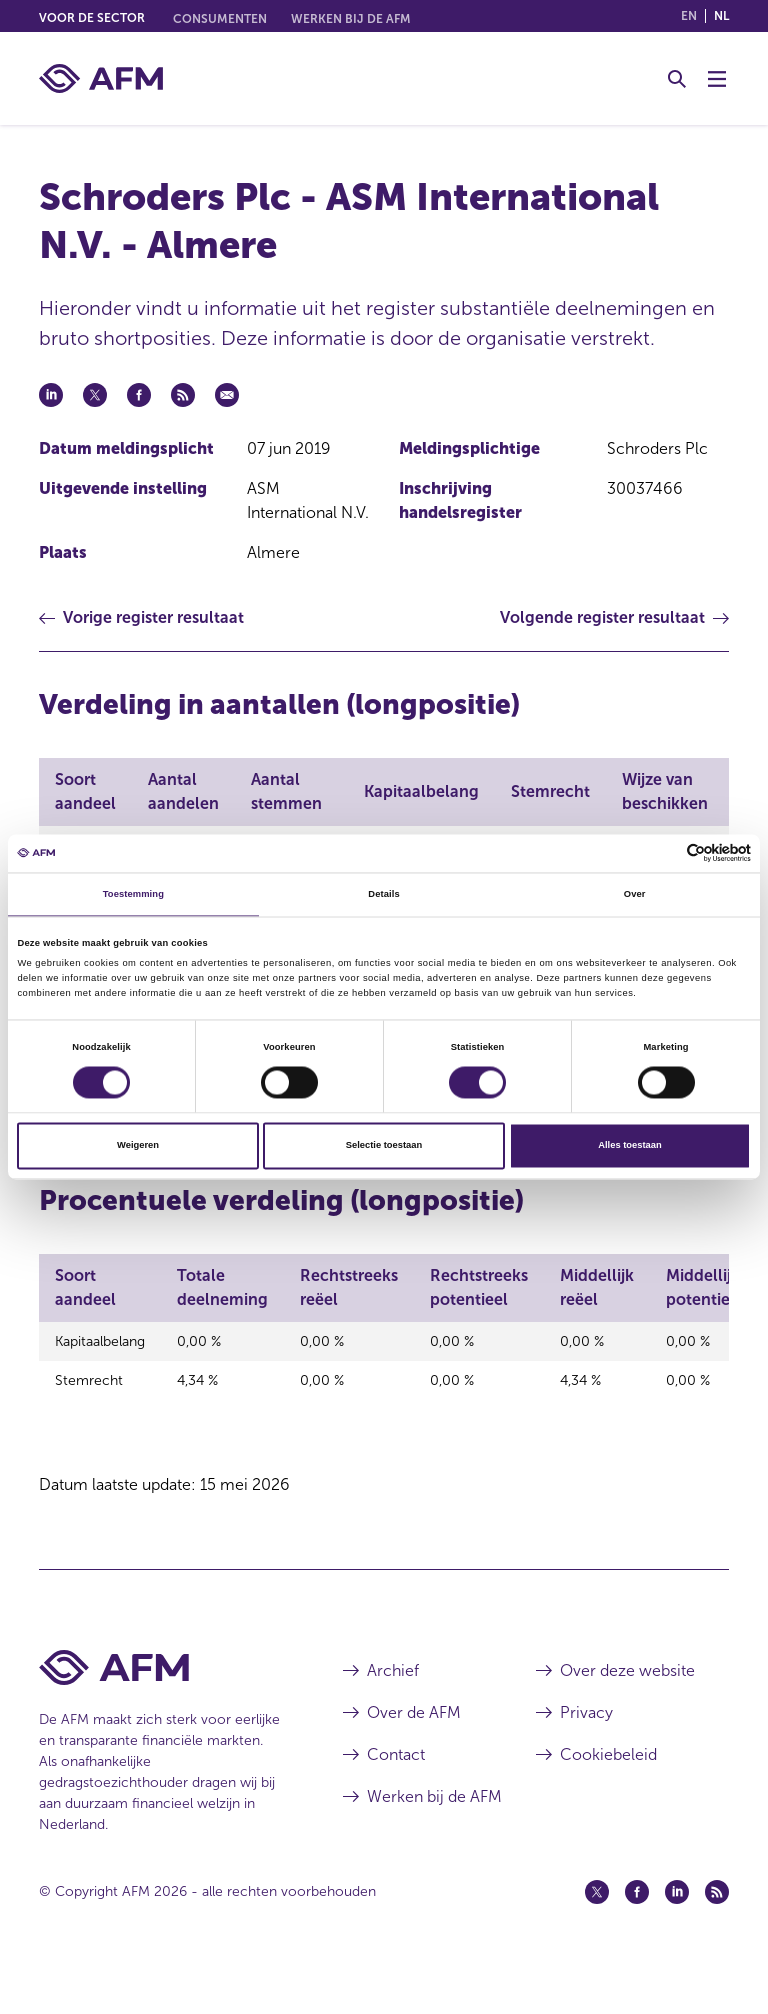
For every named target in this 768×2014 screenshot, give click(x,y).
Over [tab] (635, 894)
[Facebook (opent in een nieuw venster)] (637, 1937)
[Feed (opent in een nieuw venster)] (717, 1937)
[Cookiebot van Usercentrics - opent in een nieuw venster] (663, 853)
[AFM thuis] (101, 78)
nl (721, 16)
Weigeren (138, 1146)
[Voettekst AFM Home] (161, 1712)
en (689, 16)
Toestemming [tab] (133, 894)
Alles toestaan (629, 1146)
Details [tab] (383, 894)
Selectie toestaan (384, 1146)
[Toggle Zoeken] (677, 79)
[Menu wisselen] (717, 79)
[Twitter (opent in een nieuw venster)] (597, 1937)
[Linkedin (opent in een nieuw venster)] (677, 1937)
